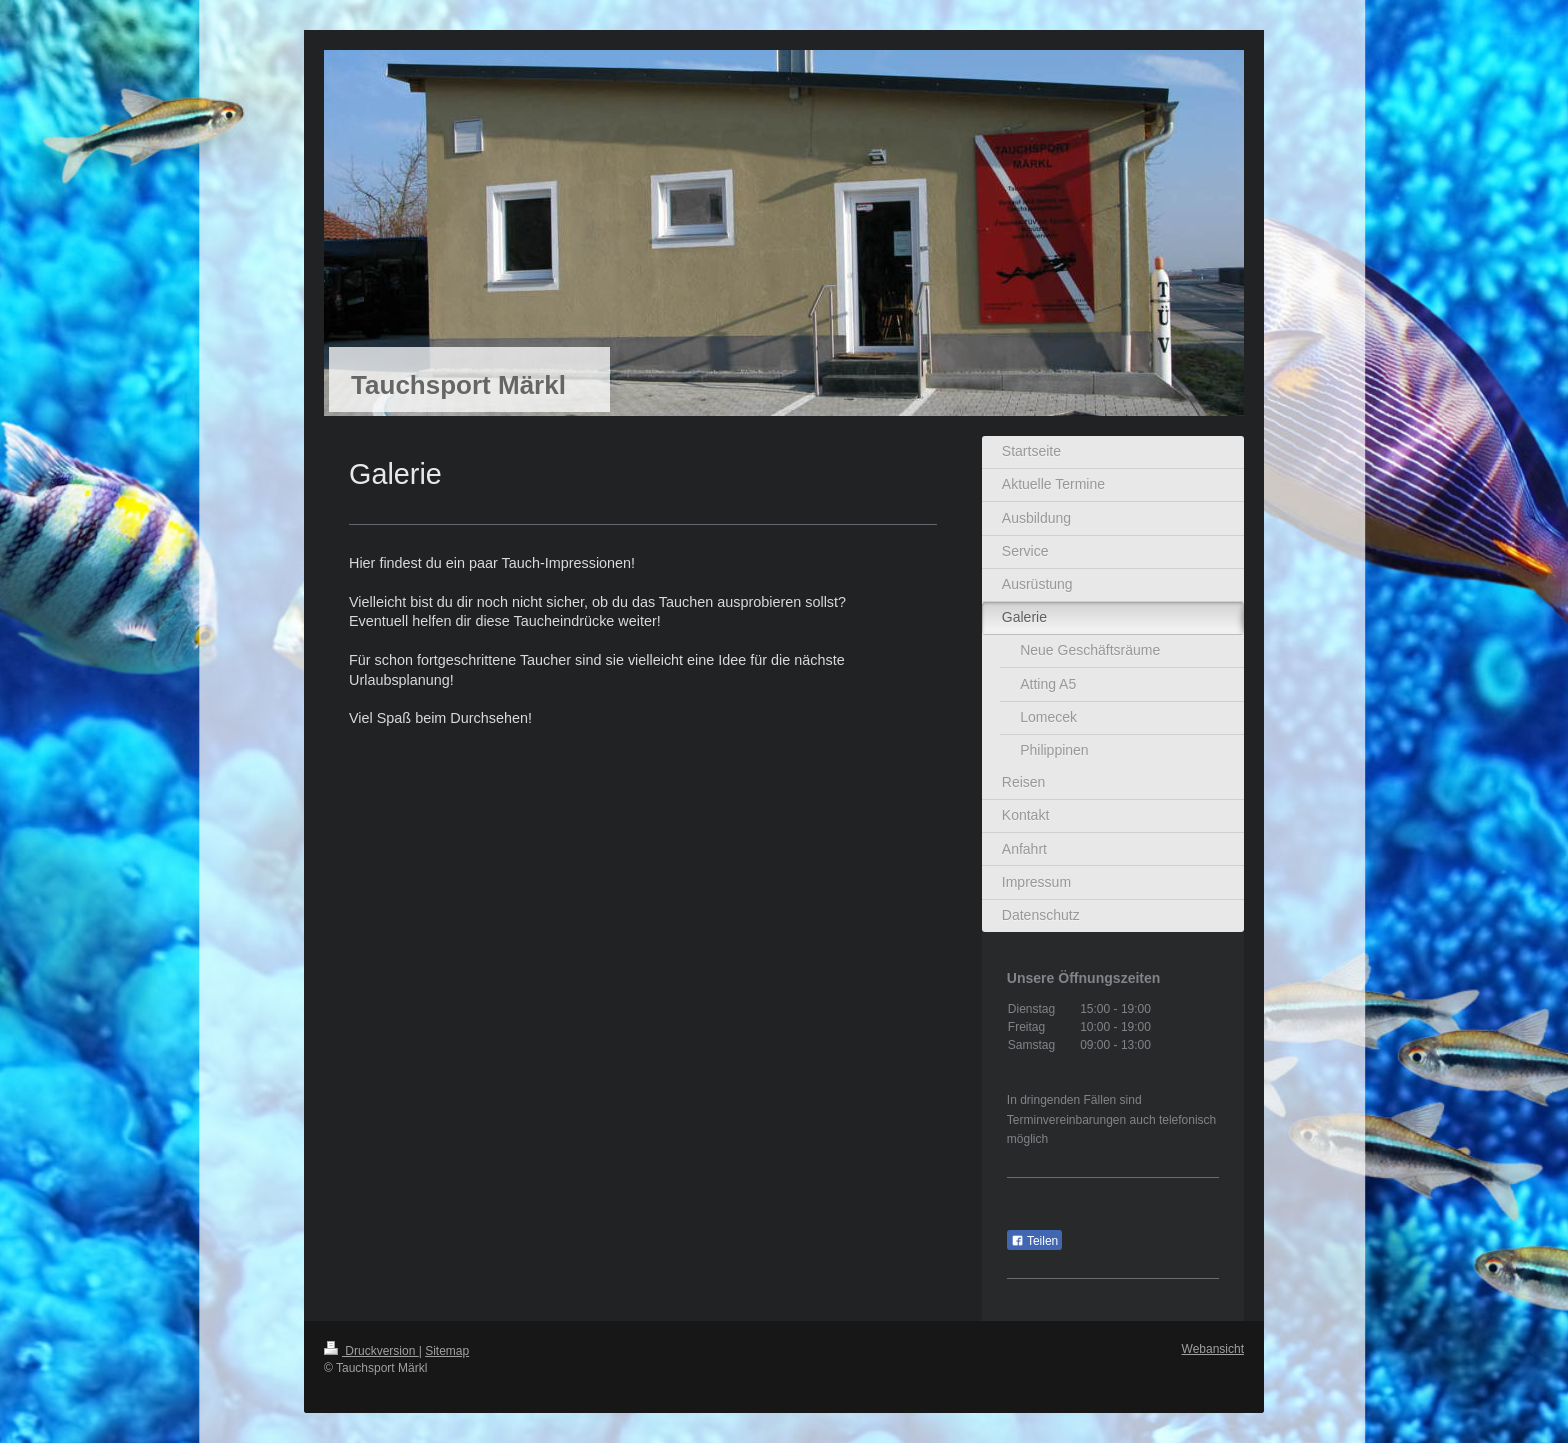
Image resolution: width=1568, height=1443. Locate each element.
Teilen (1034, 1241)
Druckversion (371, 1351)
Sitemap (447, 1351)
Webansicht (1213, 1349)
